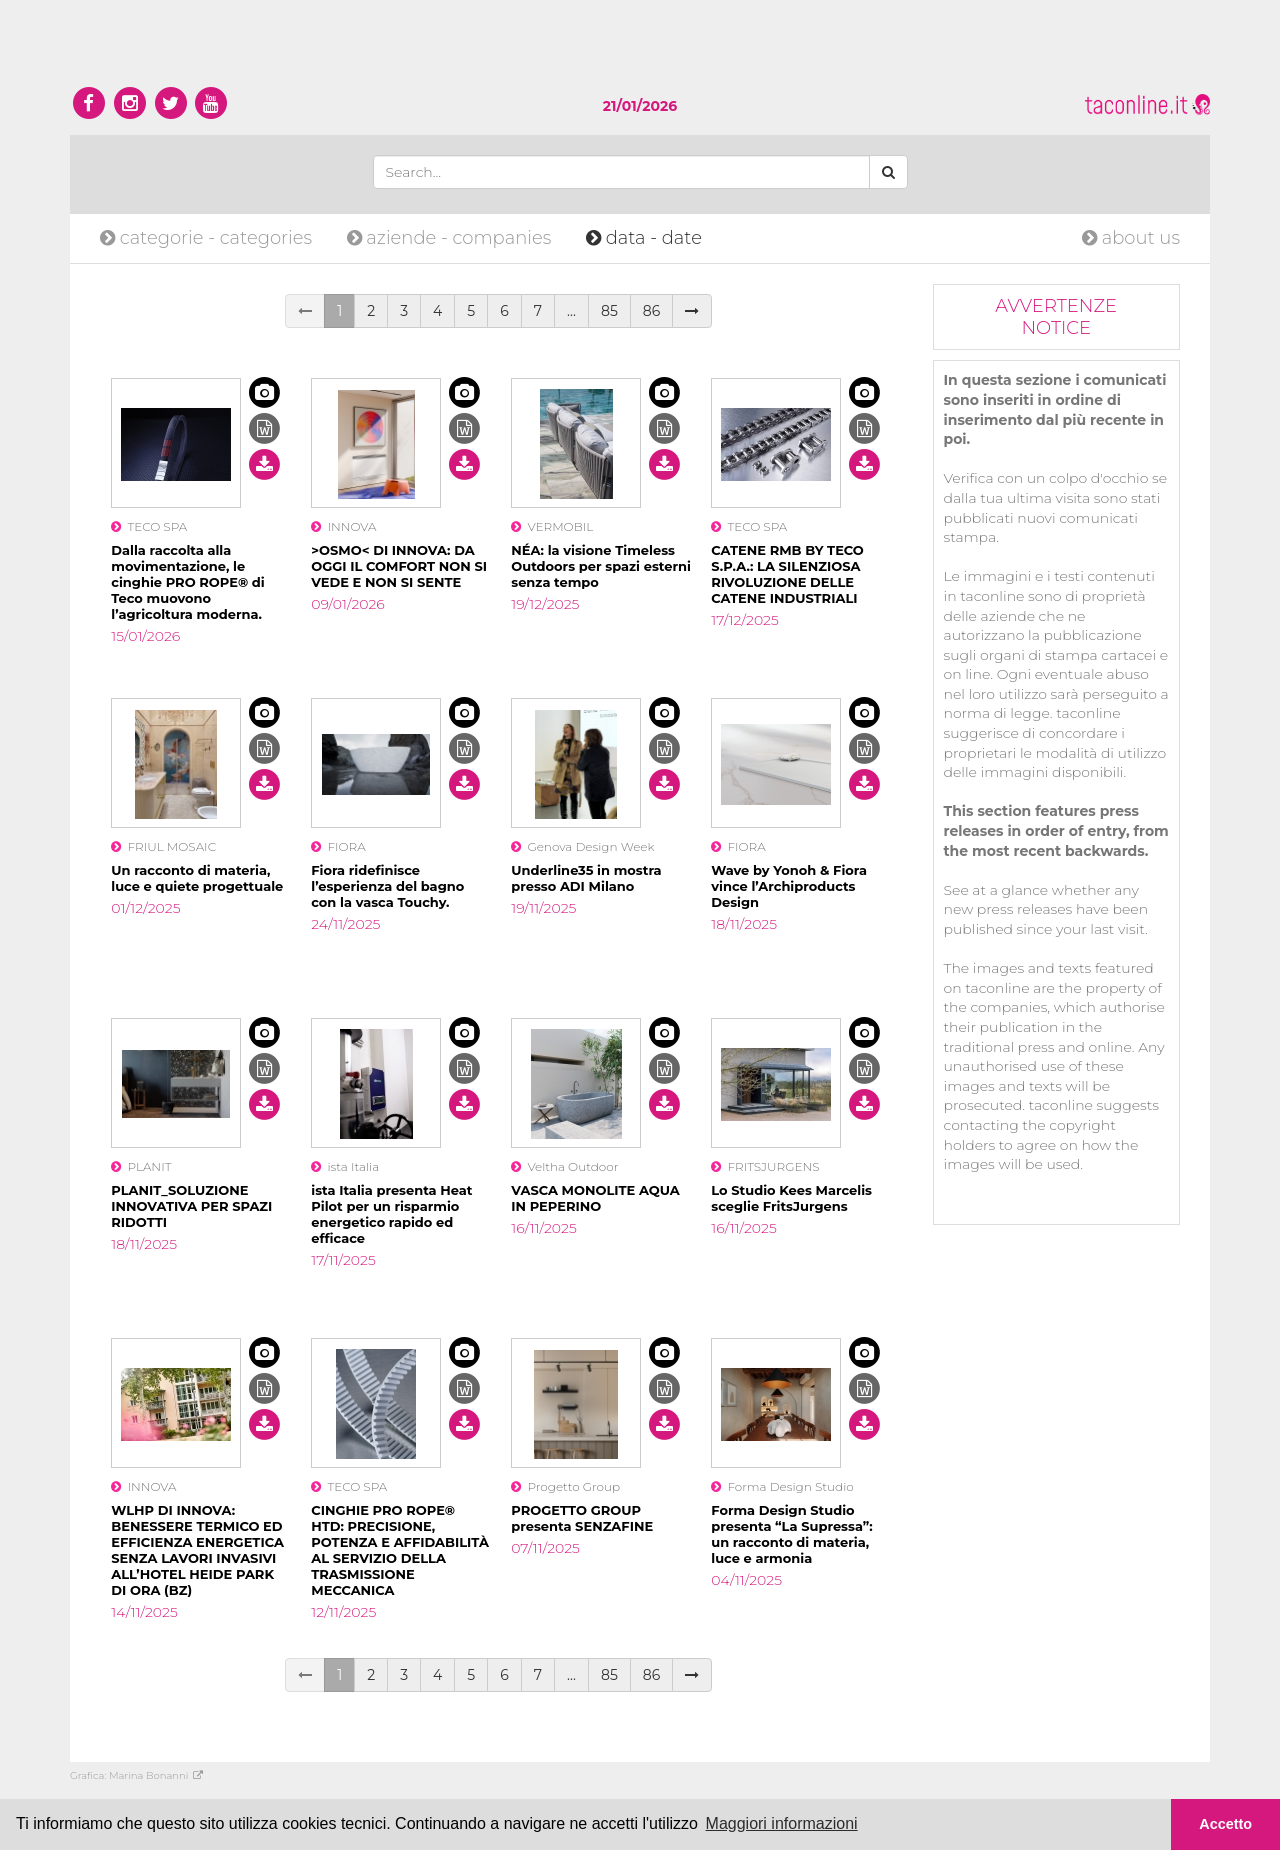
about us (1131, 238)
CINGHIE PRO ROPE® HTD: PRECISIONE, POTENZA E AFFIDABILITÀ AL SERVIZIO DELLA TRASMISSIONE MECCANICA (400, 1550)
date (644, 238)
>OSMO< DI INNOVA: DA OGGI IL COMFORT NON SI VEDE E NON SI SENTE (399, 566)
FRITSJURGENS (765, 1166)
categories (208, 238)
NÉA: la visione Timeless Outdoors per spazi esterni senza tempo (601, 566)
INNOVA (343, 526)
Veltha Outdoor (564, 1166)
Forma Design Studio (782, 1486)
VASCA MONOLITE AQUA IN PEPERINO (595, 1198)
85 (609, 311)
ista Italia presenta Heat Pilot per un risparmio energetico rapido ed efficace (391, 1214)
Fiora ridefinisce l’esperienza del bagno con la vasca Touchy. (387, 886)
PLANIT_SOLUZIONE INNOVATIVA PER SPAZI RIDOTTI (191, 1206)
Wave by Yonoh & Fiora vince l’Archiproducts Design (789, 886)
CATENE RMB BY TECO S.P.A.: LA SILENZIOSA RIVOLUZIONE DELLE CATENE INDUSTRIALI (787, 574)
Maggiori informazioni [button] (782, 1823)
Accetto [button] (1225, 1824)
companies (451, 238)
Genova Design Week (582, 846)
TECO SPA (149, 526)
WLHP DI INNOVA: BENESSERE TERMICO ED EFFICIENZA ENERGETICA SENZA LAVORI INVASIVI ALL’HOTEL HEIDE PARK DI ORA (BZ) (197, 1550)
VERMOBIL (552, 526)
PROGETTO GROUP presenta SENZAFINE (582, 1518)
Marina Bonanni (156, 1775)
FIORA (338, 846)
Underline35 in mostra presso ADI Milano (586, 878)
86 (651, 311)
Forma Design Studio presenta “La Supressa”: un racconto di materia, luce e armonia (792, 1534)
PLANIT (141, 1166)
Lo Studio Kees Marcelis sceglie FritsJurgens (791, 1198)
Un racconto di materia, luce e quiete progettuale (197, 878)
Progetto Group (565, 1486)
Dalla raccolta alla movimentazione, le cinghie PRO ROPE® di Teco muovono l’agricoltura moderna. (187, 582)
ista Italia (345, 1166)
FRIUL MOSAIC (163, 846)
